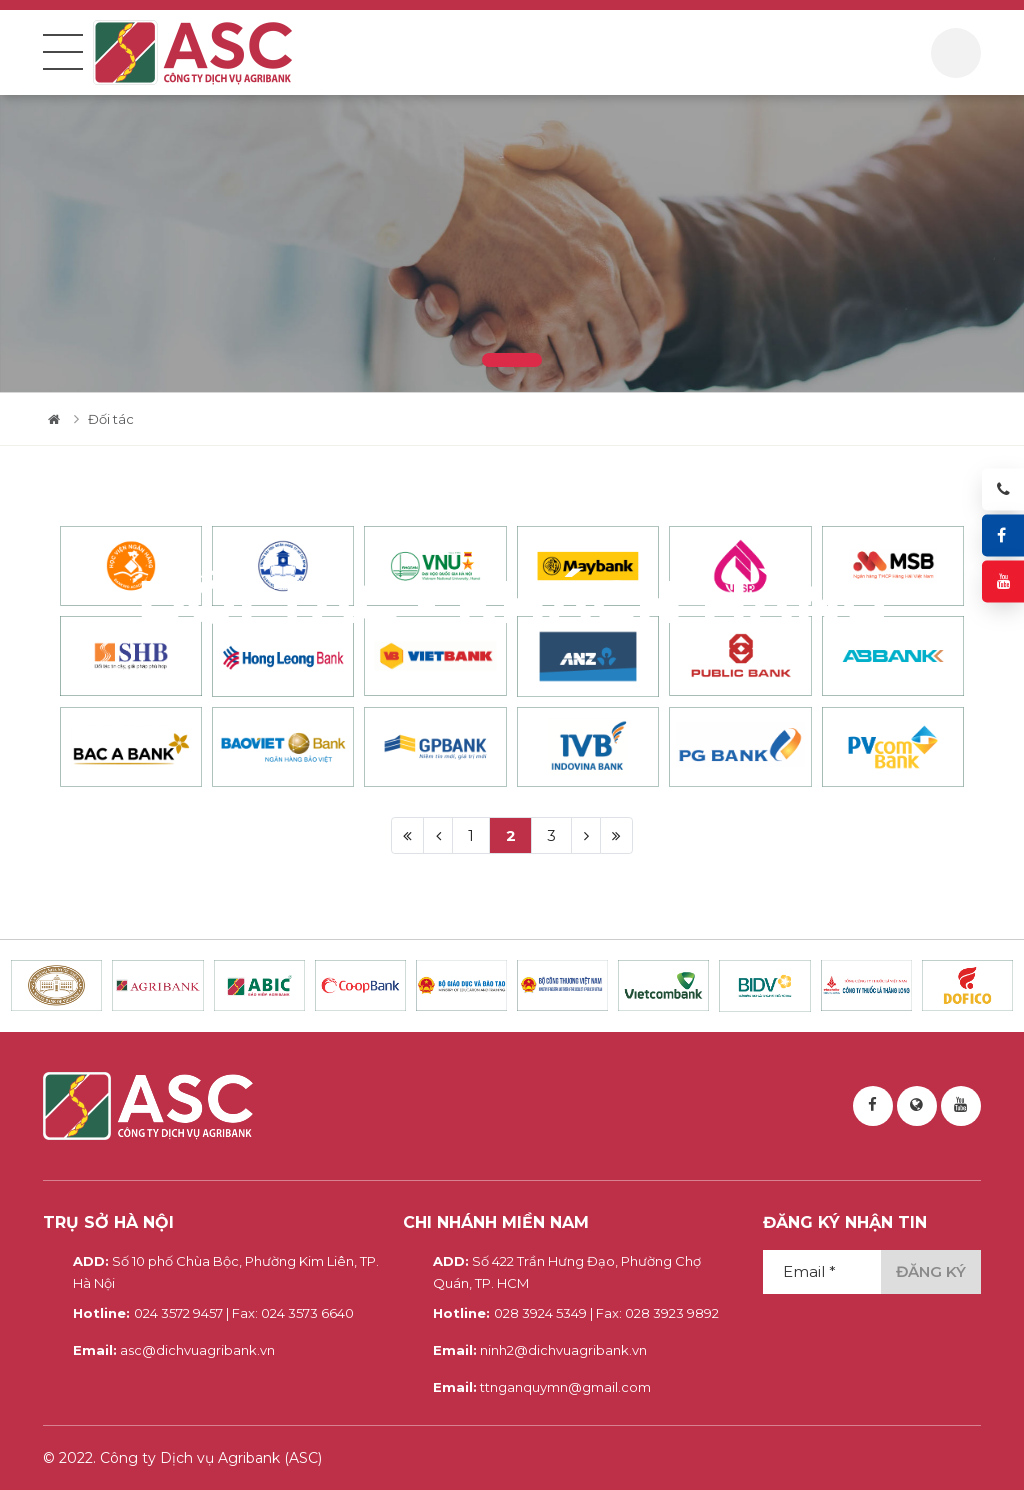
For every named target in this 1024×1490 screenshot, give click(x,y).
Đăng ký (931, 1271)
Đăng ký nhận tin (845, 1222)
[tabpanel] (512, 243)
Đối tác (111, 419)
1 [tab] (512, 360)
